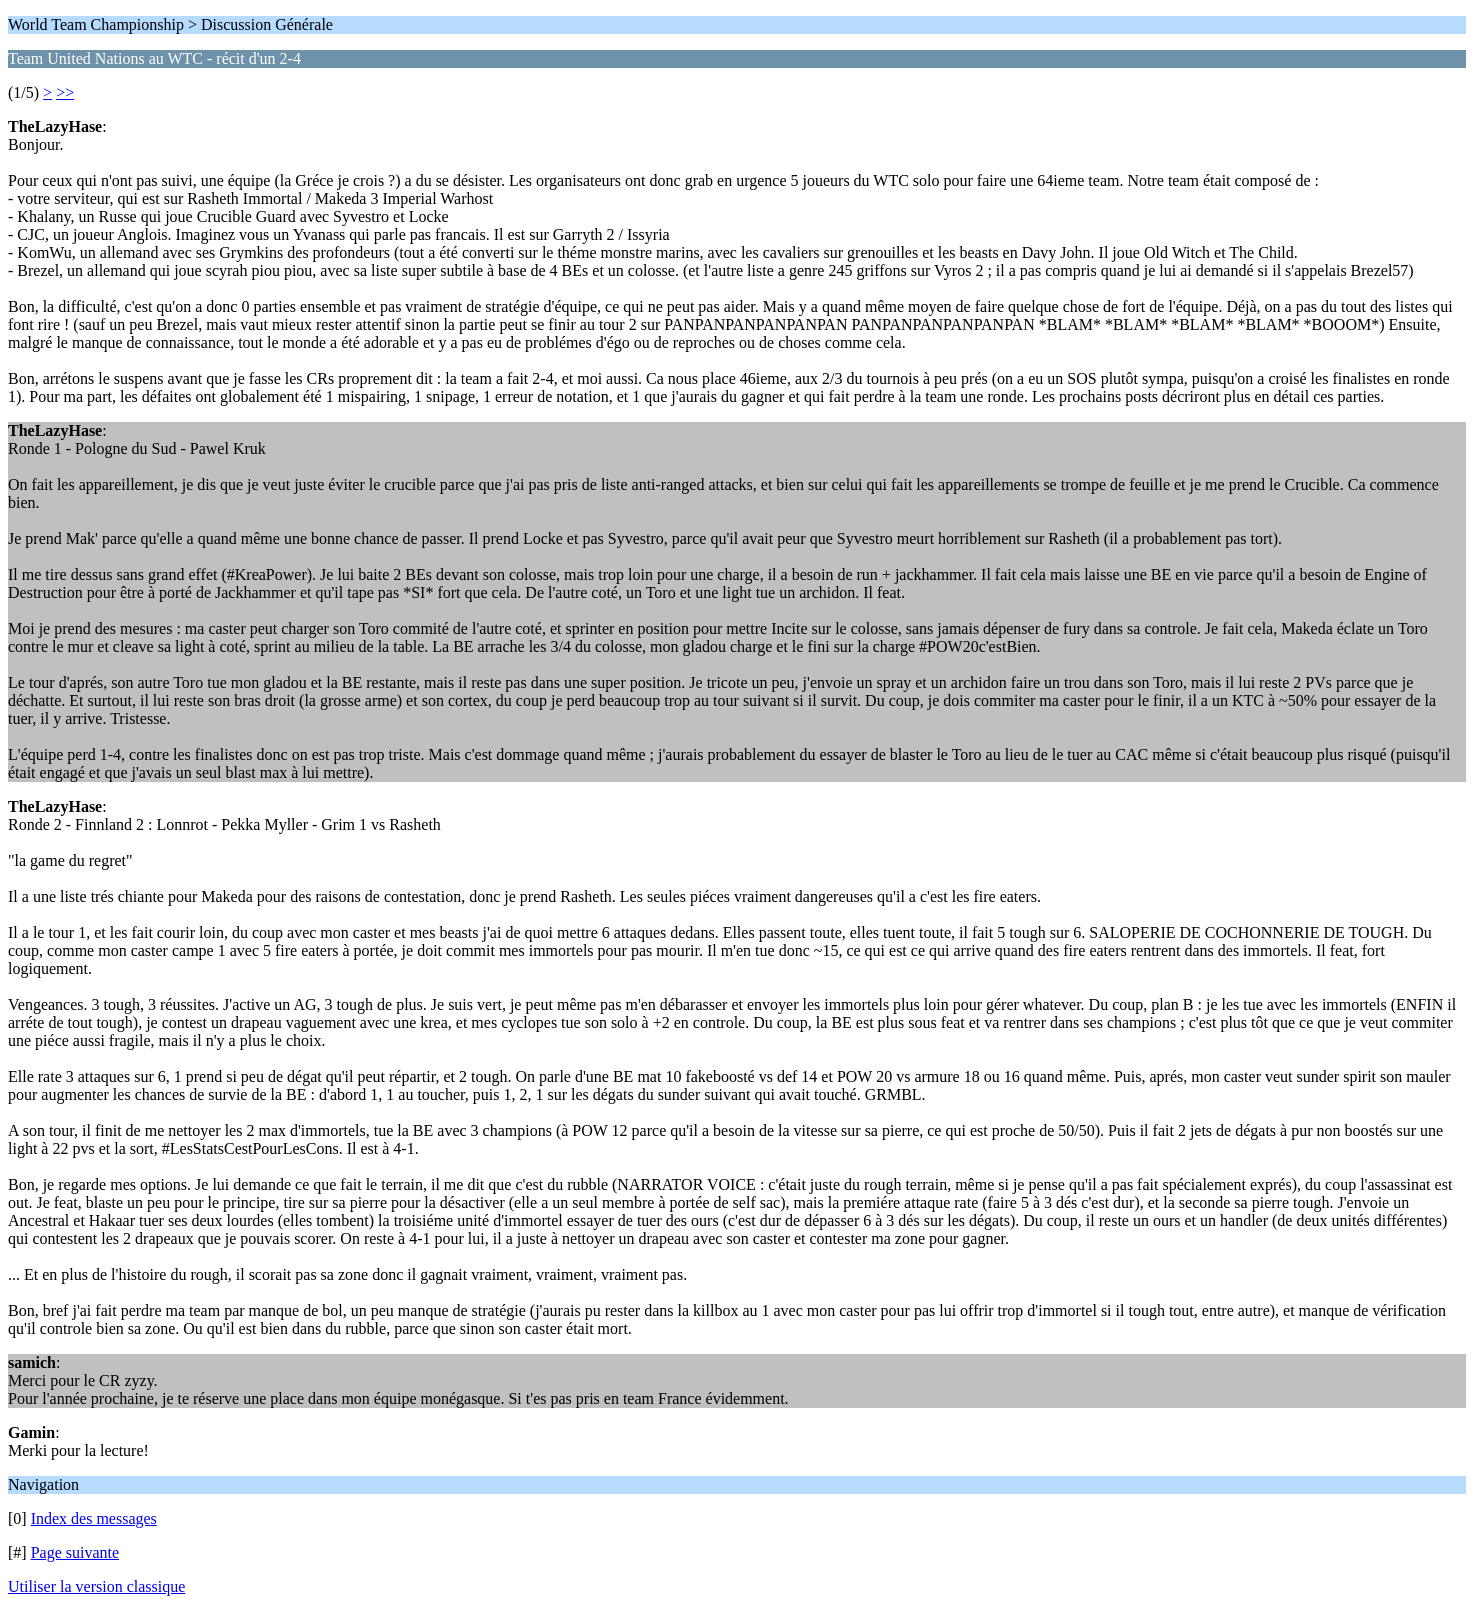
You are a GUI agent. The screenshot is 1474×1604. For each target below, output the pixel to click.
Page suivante (75, 1552)
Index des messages (94, 1518)
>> (65, 92)
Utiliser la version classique (96, 1586)
